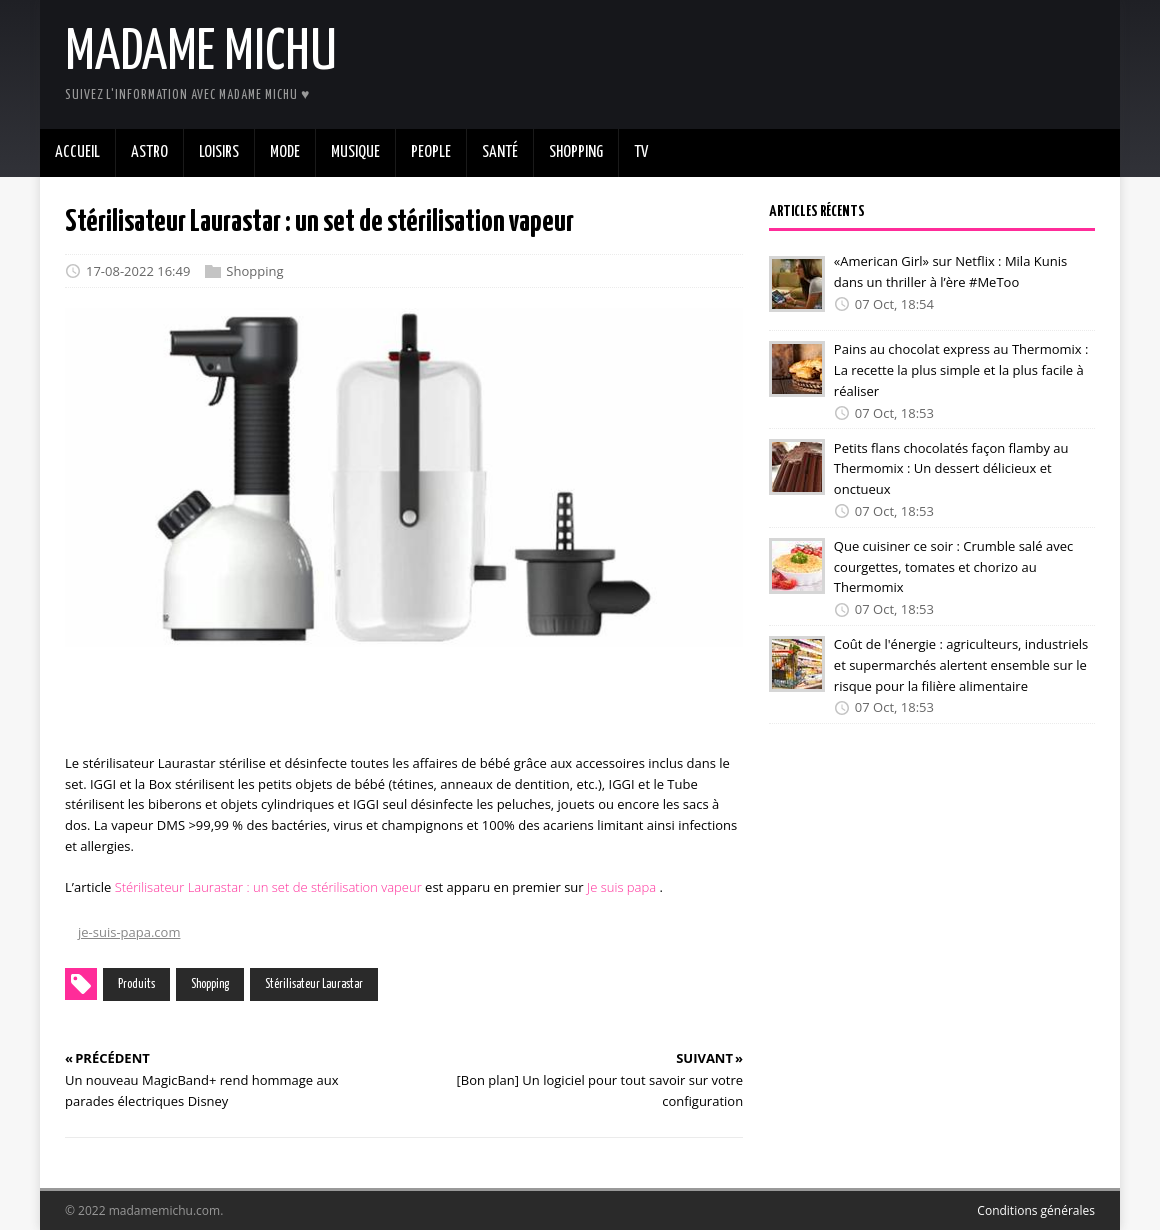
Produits (136, 984)
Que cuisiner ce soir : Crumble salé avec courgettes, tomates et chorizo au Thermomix (953, 567)
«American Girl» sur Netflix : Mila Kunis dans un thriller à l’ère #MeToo (950, 271)
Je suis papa (621, 887)
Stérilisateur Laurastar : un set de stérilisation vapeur (268, 887)
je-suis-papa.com (129, 932)
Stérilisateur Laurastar (314, 984)
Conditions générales (1036, 1210)
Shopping (254, 271)
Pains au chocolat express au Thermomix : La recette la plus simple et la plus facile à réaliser (961, 370)
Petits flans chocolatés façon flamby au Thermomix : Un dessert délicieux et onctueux (951, 468)
